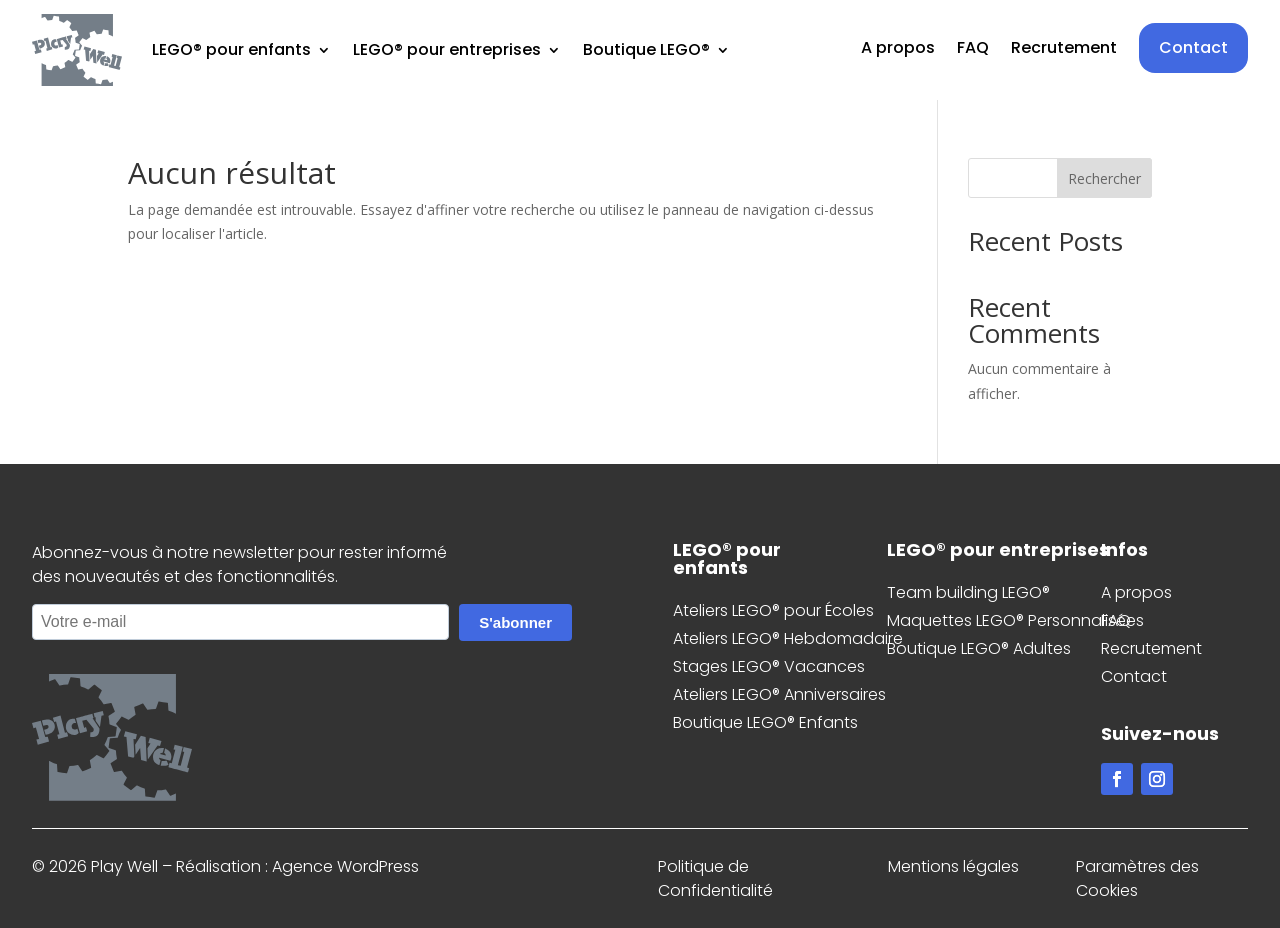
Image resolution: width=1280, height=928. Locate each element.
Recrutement (1064, 50)
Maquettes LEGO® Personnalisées (1015, 620)
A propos (898, 50)
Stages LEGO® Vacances (769, 666)
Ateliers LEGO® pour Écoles (773, 610)
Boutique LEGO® (646, 49)
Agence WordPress (345, 866)
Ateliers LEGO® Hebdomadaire (788, 638)
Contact (1193, 47)
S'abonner (515, 622)
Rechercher (1104, 178)
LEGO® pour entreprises (447, 49)
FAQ (973, 50)
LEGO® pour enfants (231, 49)
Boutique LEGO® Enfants (765, 722)
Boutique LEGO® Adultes (979, 648)
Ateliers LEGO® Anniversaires (779, 694)
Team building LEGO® (968, 592)
